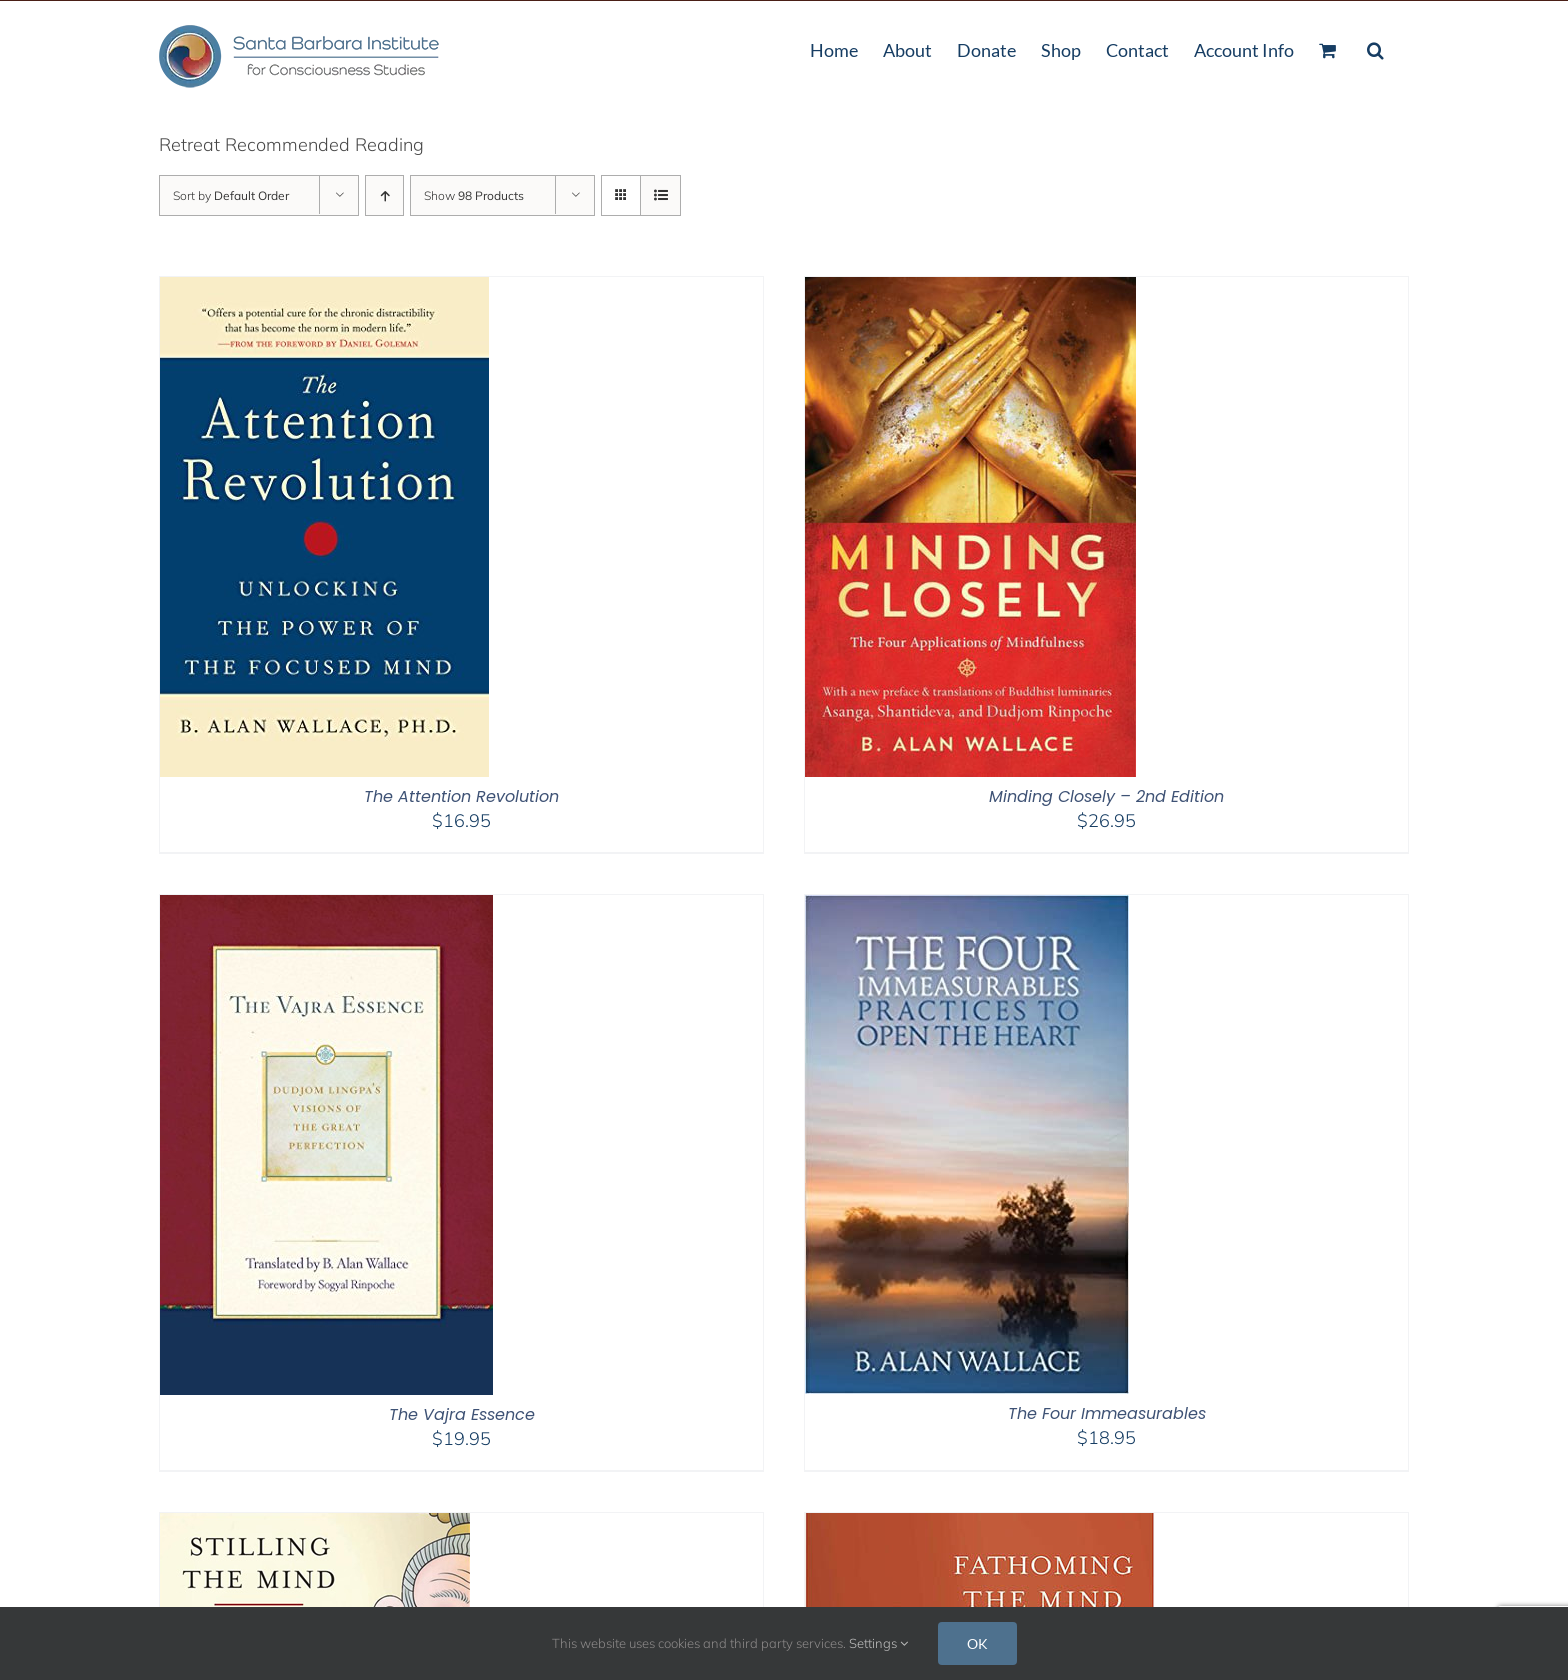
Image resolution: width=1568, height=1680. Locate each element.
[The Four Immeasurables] (967, 907)
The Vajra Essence (462, 1414)
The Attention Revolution (461, 796)
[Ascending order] (384, 195)
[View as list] (660, 195)
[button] (1375, 48)
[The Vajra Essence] (326, 907)
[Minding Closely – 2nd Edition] (970, 289)
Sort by (231, 195)
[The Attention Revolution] (324, 289)
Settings (878, 1643)
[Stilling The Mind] (315, 1525)
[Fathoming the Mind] (980, 1525)
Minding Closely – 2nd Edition (1106, 796)
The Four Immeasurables (1107, 1413)
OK (977, 1643)
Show (474, 195)
